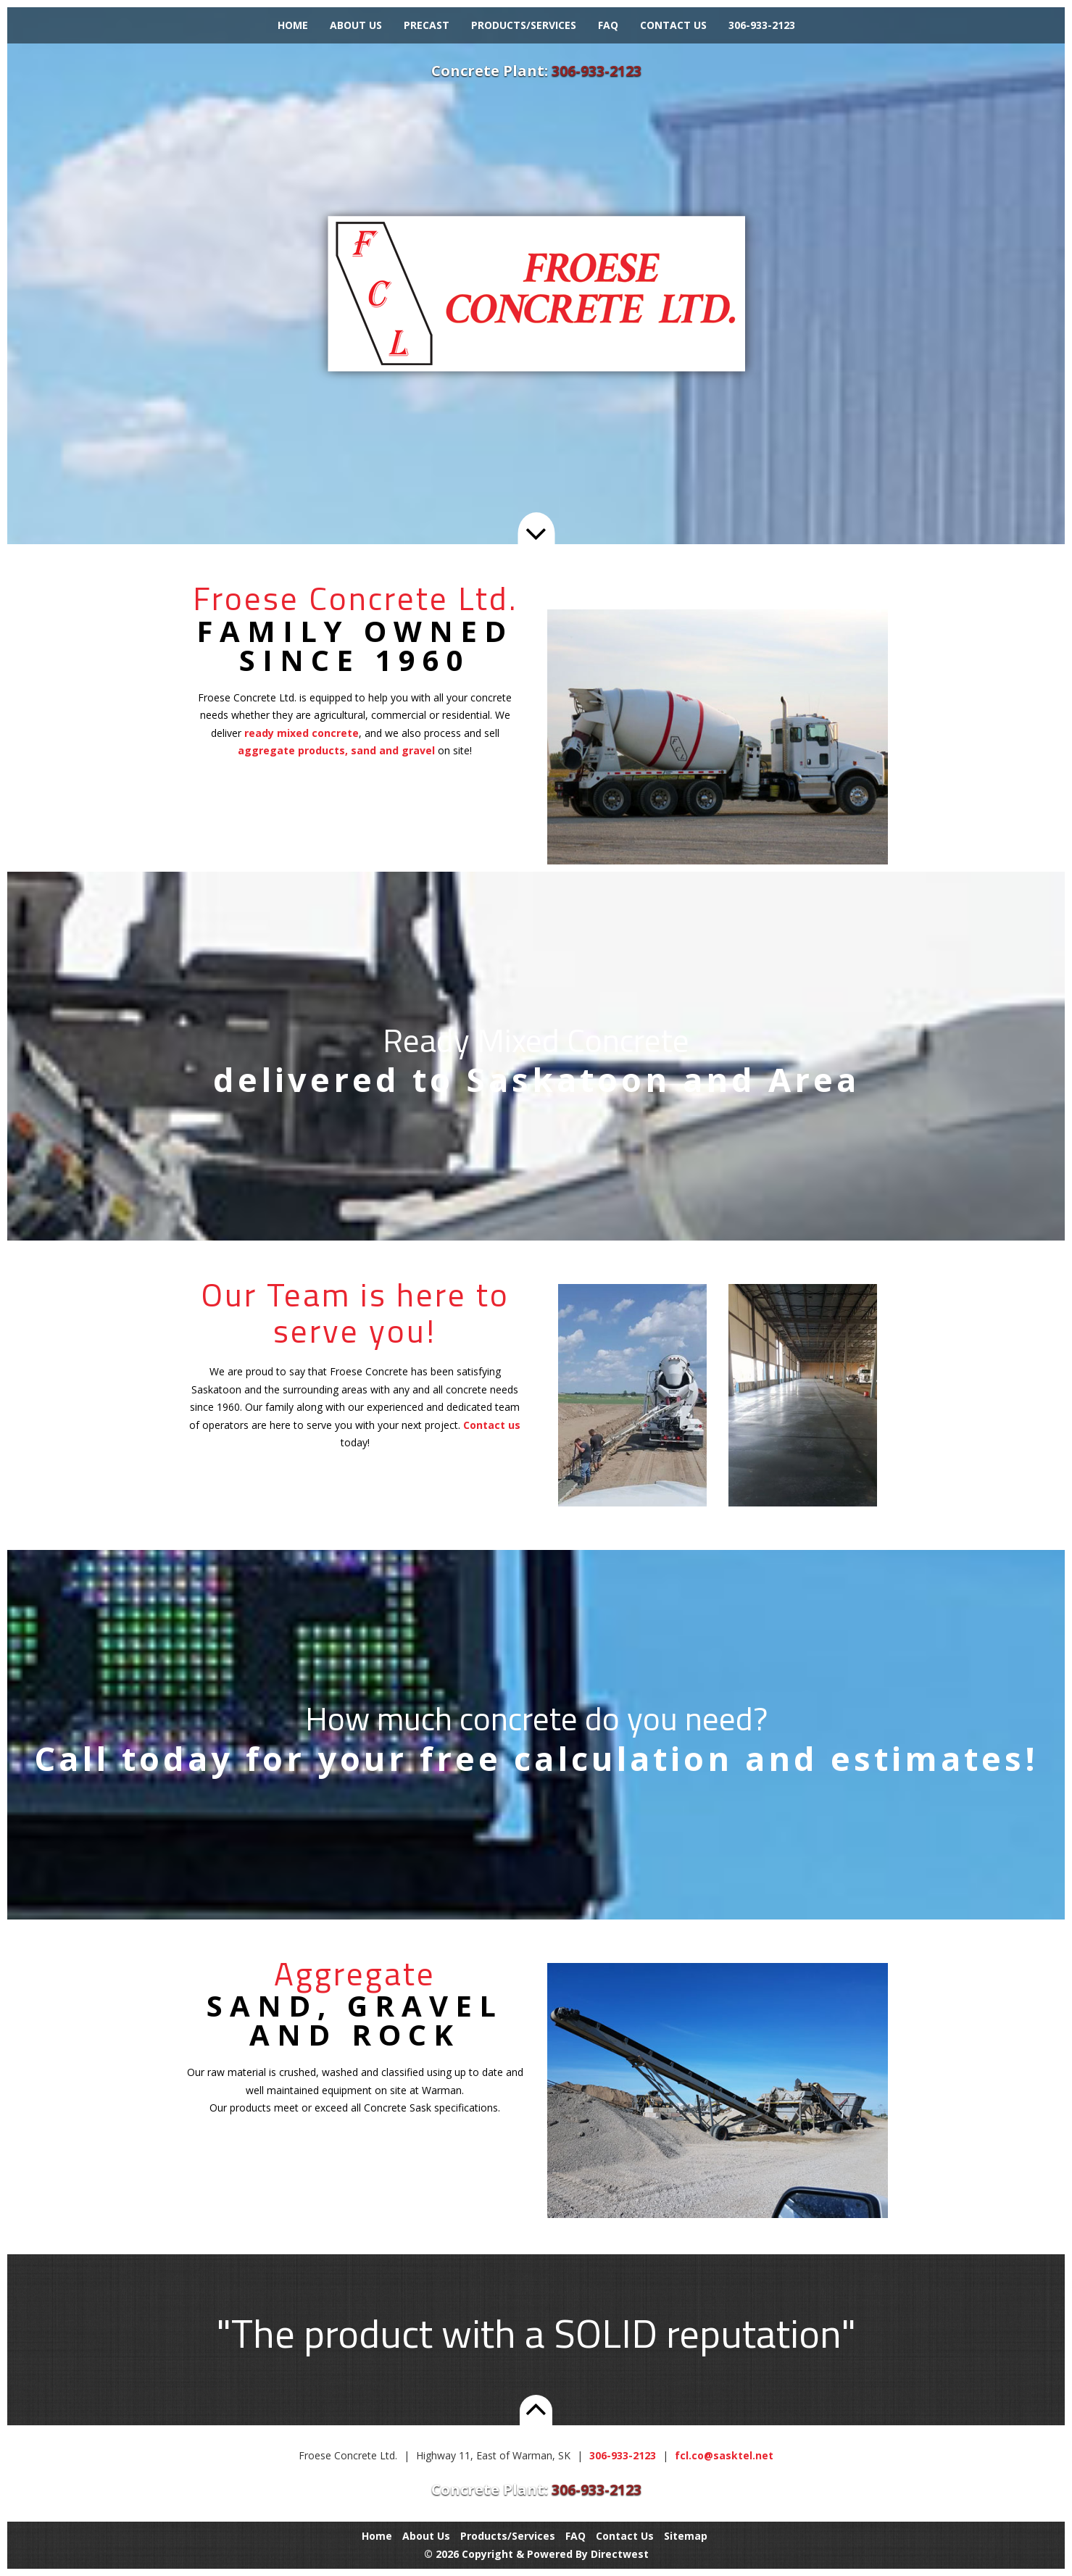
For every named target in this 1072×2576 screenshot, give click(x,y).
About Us (356, 25)
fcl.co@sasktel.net (724, 2455)
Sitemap (685, 2536)
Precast (426, 25)
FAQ (608, 25)
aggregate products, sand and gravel (336, 750)
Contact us (491, 1425)
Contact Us (673, 25)
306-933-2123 (761, 25)
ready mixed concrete (301, 733)
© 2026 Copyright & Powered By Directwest (536, 2554)
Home (293, 25)
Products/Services (523, 25)
